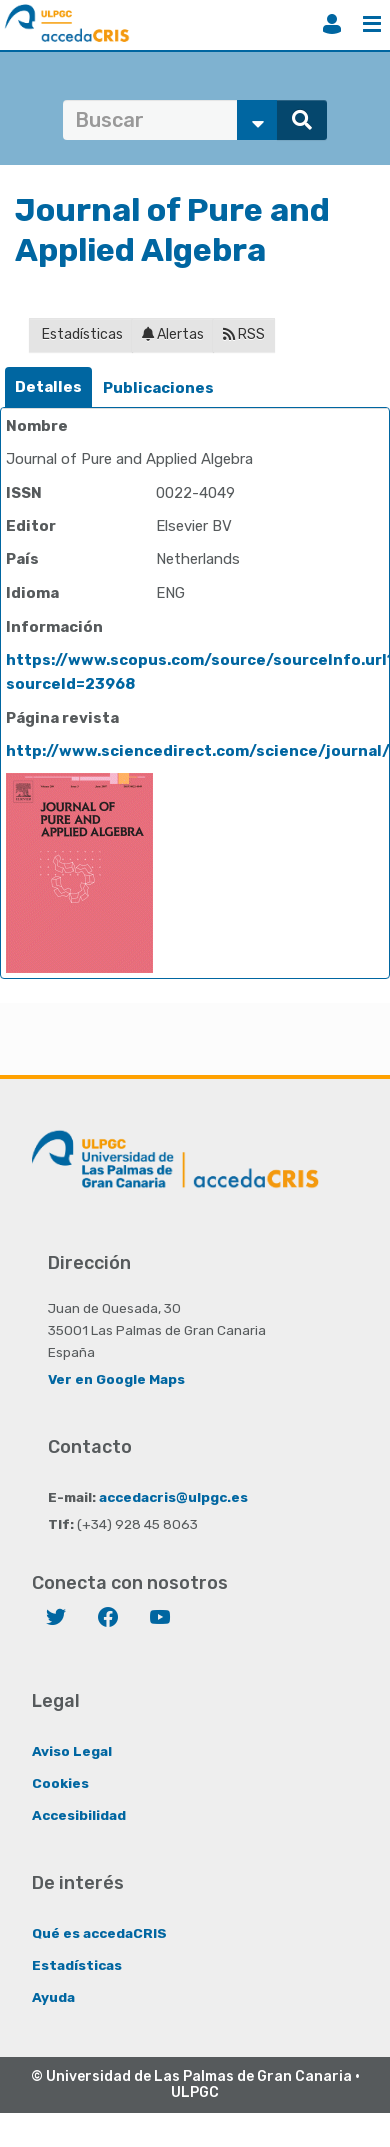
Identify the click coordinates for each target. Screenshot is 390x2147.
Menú (372, 24)
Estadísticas (81, 334)
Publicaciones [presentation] (158, 388)
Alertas (173, 334)
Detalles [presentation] (48, 387)
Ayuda (53, 1997)
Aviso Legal (72, 1751)
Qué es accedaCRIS (99, 1933)
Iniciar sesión (332, 24)
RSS (244, 334)
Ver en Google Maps (116, 1379)
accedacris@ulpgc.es (173, 1497)
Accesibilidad (79, 1815)
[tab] (48, 387)
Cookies (60, 1783)
